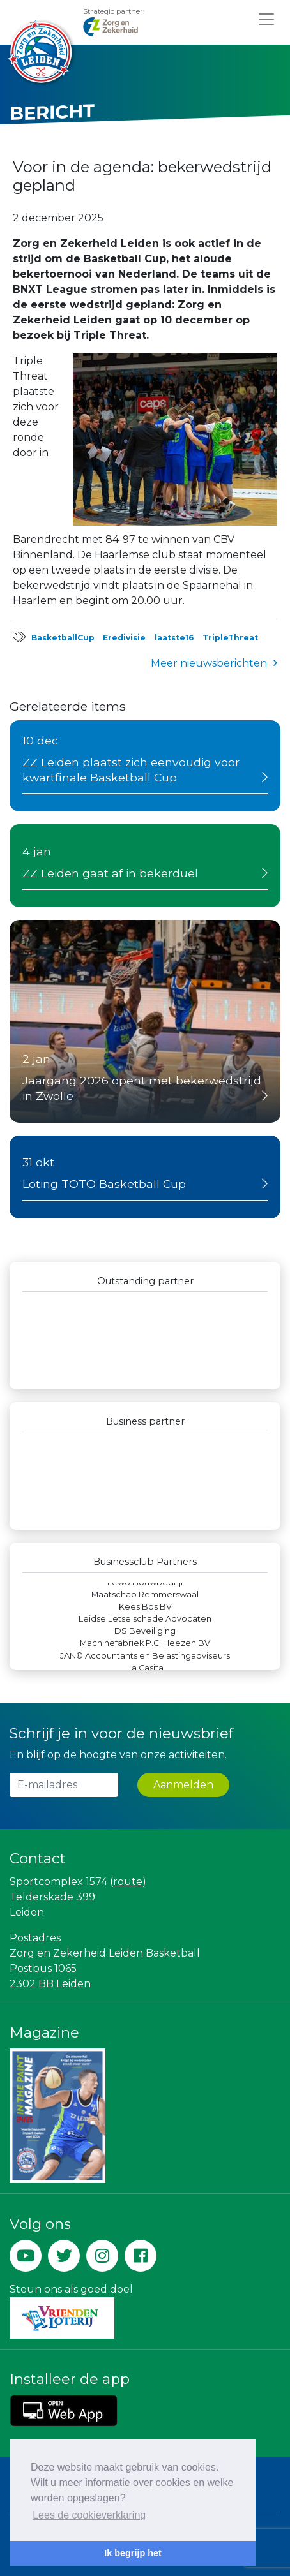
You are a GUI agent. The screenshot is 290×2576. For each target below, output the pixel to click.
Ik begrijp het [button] (133, 2553)
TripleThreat (230, 637)
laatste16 (174, 637)
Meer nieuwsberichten (209, 663)
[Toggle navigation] (266, 18)
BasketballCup (63, 637)
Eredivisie (124, 637)
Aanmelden (183, 1785)
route (127, 1882)
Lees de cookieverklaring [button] (89, 2515)
